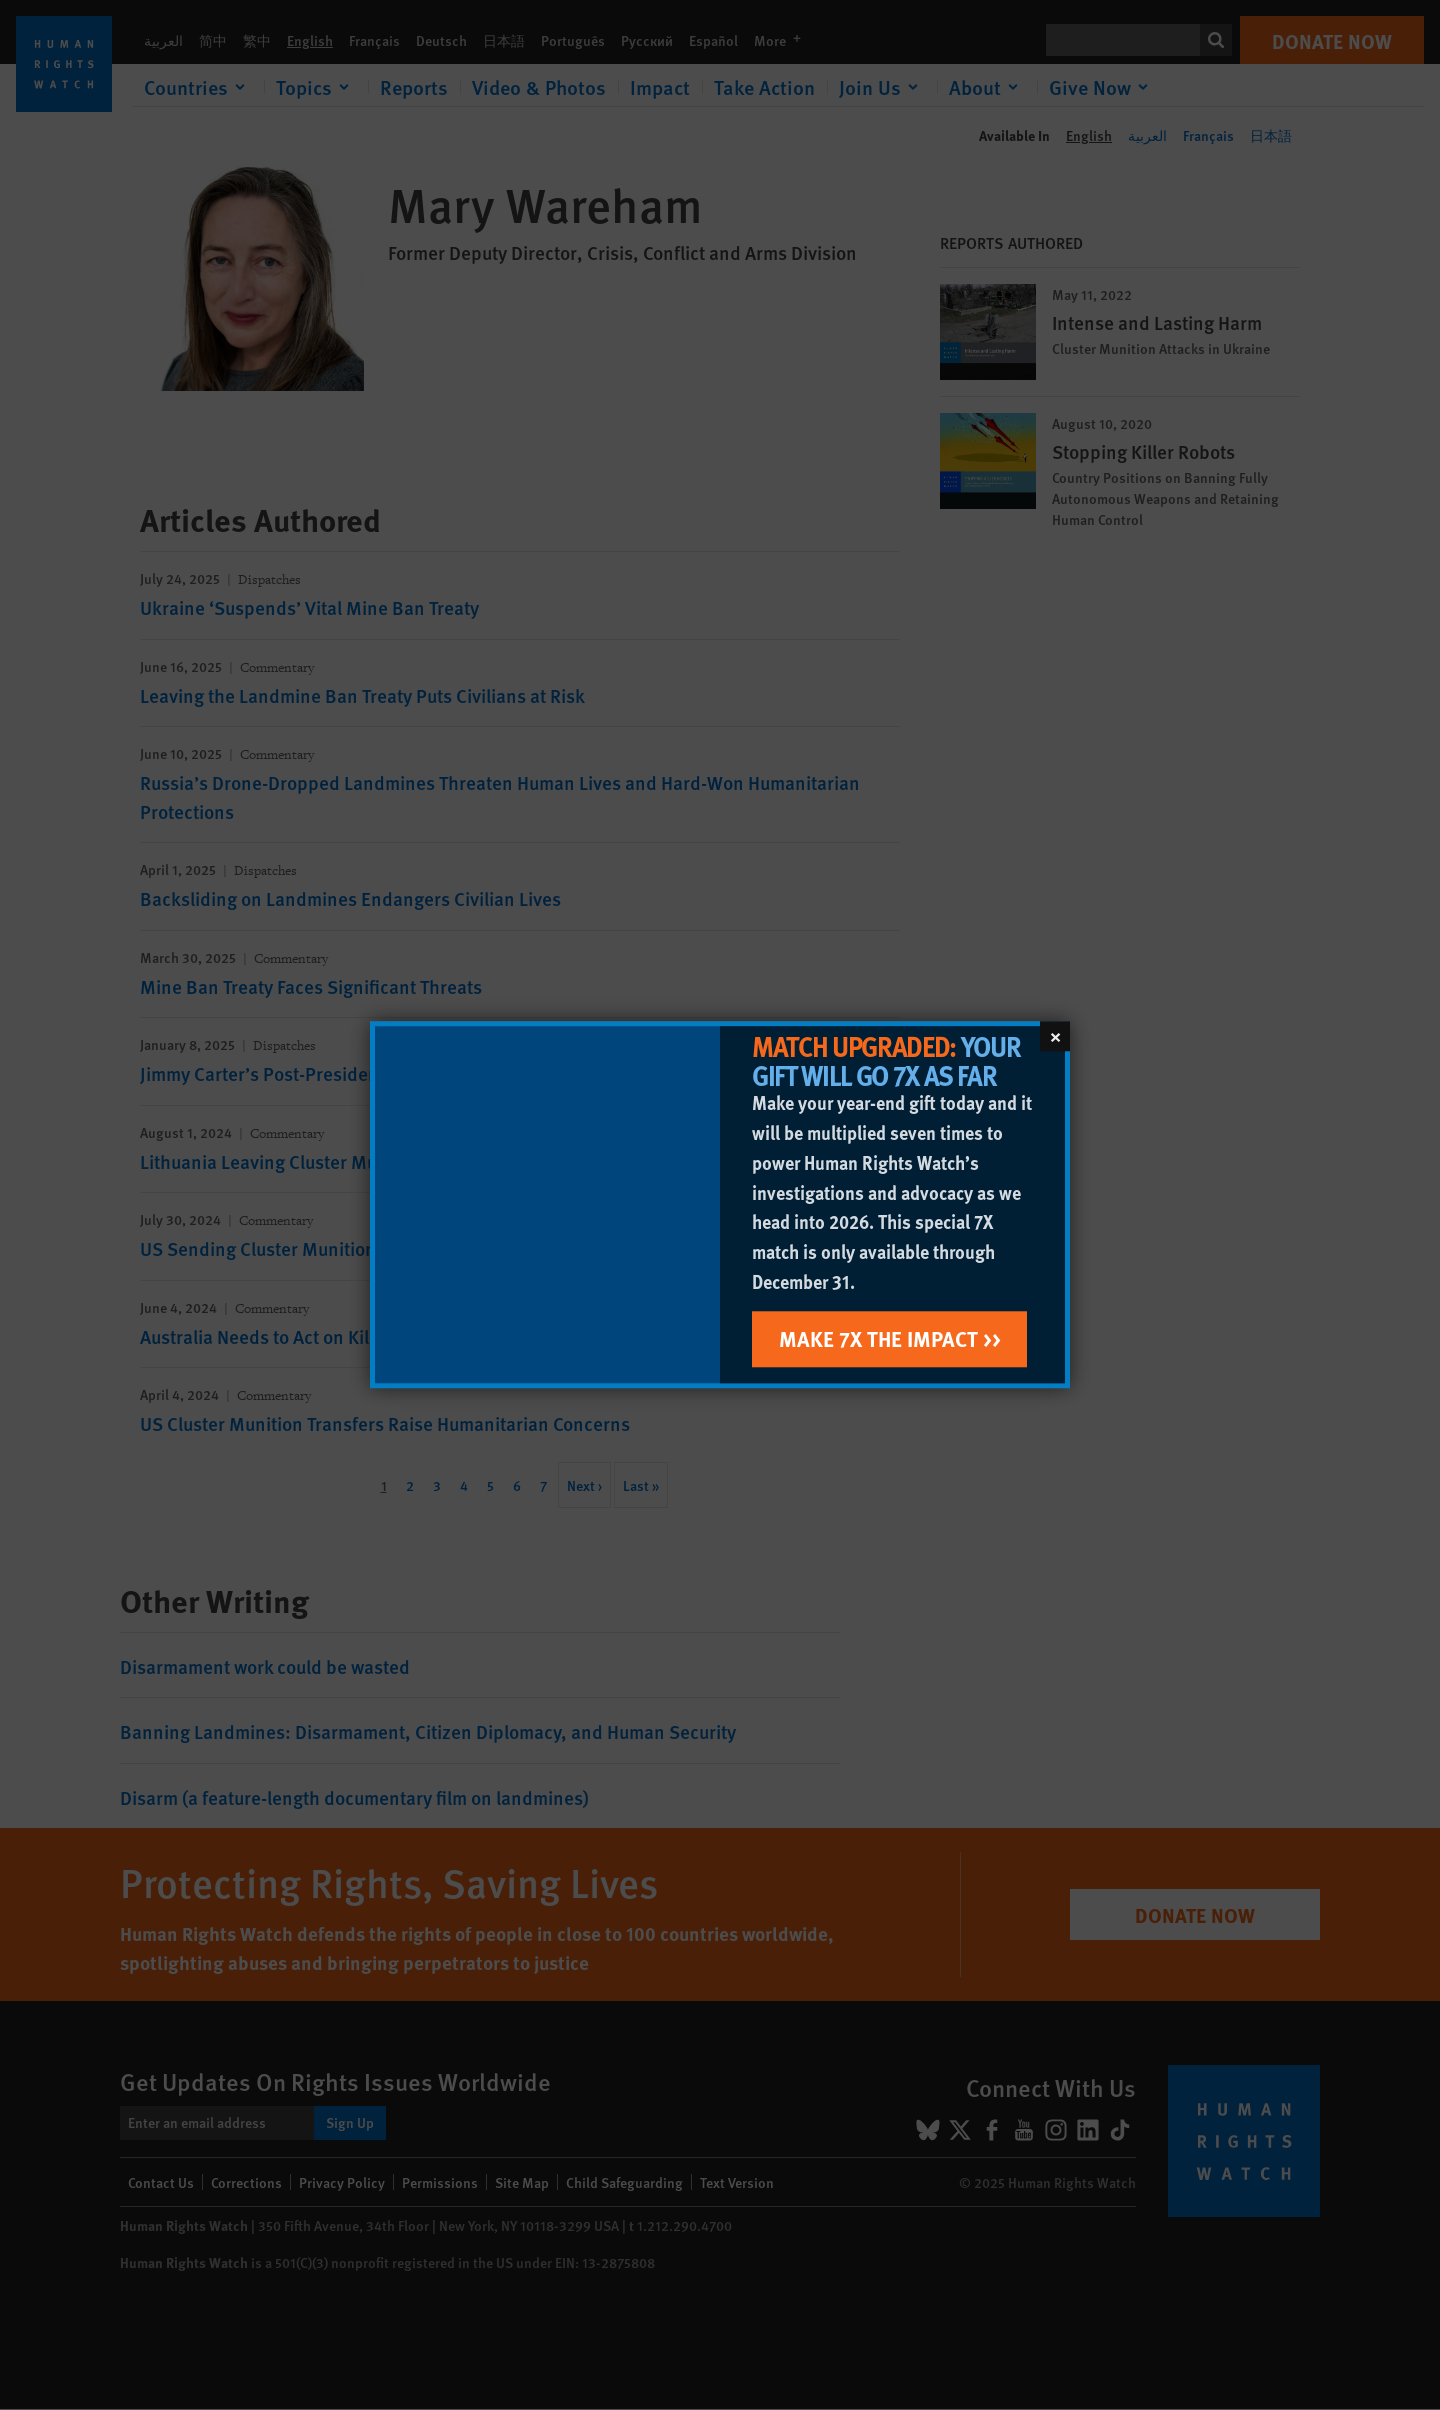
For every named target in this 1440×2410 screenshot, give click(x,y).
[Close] (1055, 1036)
